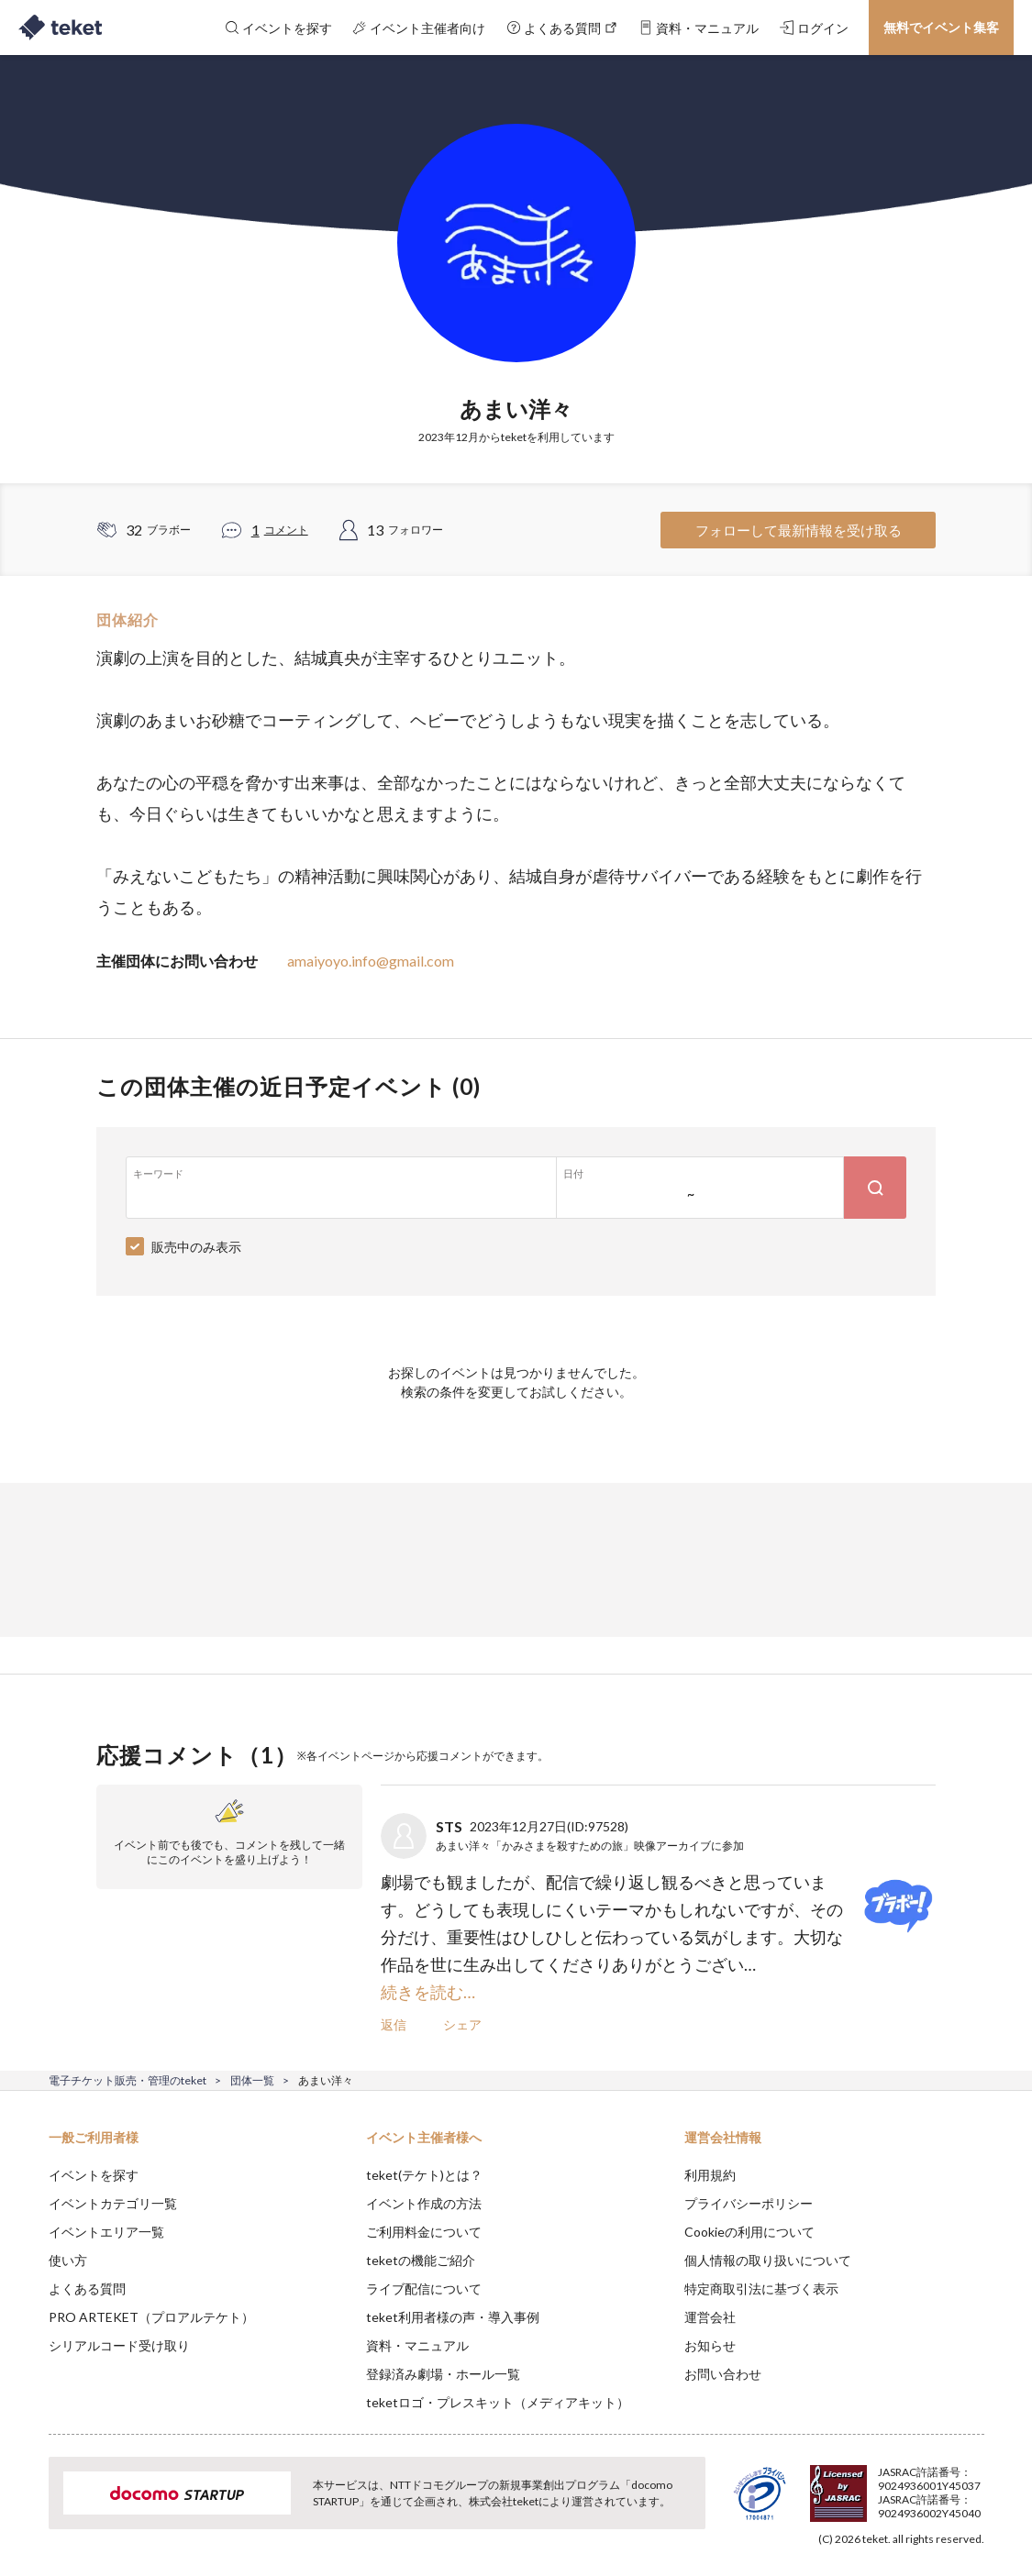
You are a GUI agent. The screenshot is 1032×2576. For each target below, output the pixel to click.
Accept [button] (968, 2484)
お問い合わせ (722, 2374)
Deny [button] (875, 2485)
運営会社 (710, 2317)
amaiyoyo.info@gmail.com (370, 960)
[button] (25, 2508)
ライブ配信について (424, 2288)
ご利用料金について (424, 2231)
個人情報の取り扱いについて (767, 2260)
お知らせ (710, 2345)
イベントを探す (94, 2175)
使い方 (68, 2260)
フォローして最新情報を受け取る (798, 530)
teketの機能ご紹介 (420, 2260)
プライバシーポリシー (748, 2203)
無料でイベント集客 (941, 27)
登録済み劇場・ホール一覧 (443, 2374)
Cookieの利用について (749, 2231)
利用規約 (710, 2175)
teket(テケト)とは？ (424, 2175)
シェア (462, 2024)
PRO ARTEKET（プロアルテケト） (151, 2317)
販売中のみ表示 (196, 1247)
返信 (393, 2024)
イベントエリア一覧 (106, 2231)
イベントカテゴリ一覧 (113, 2203)
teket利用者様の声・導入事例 (452, 2317)
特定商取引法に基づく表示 (761, 2288)
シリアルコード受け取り (119, 2345)
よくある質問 (87, 2288)
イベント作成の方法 (424, 2203)
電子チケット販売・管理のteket (127, 2080)
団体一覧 (252, 2080)
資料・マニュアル (417, 2345)
